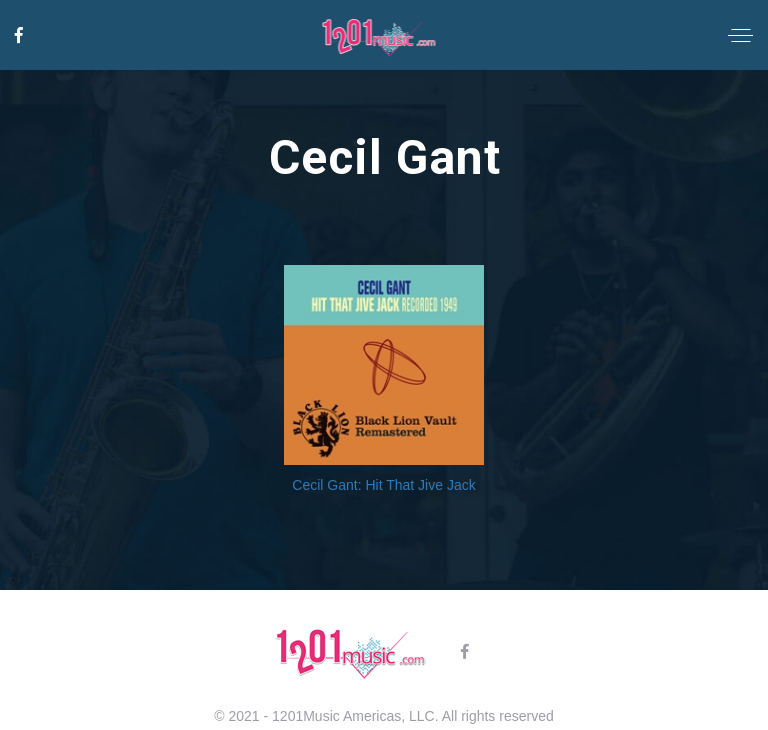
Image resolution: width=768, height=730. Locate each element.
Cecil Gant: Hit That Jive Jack (383, 485)
